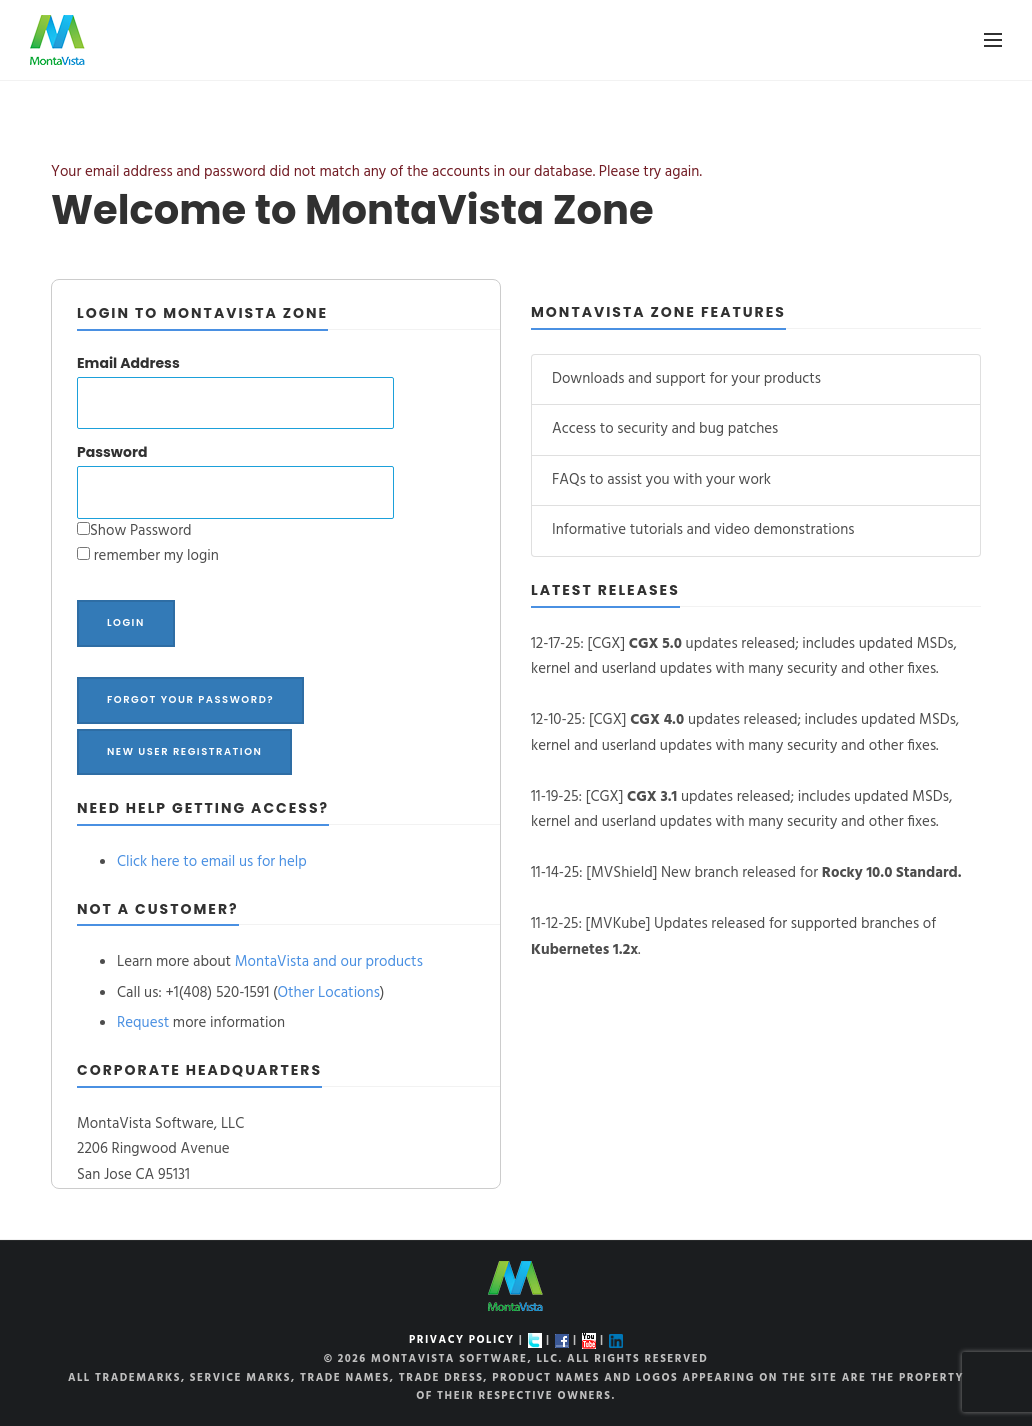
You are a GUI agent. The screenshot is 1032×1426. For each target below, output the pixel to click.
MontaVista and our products (329, 962)
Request (143, 1023)
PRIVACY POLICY (462, 1340)
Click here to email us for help (212, 862)
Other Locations (329, 993)
